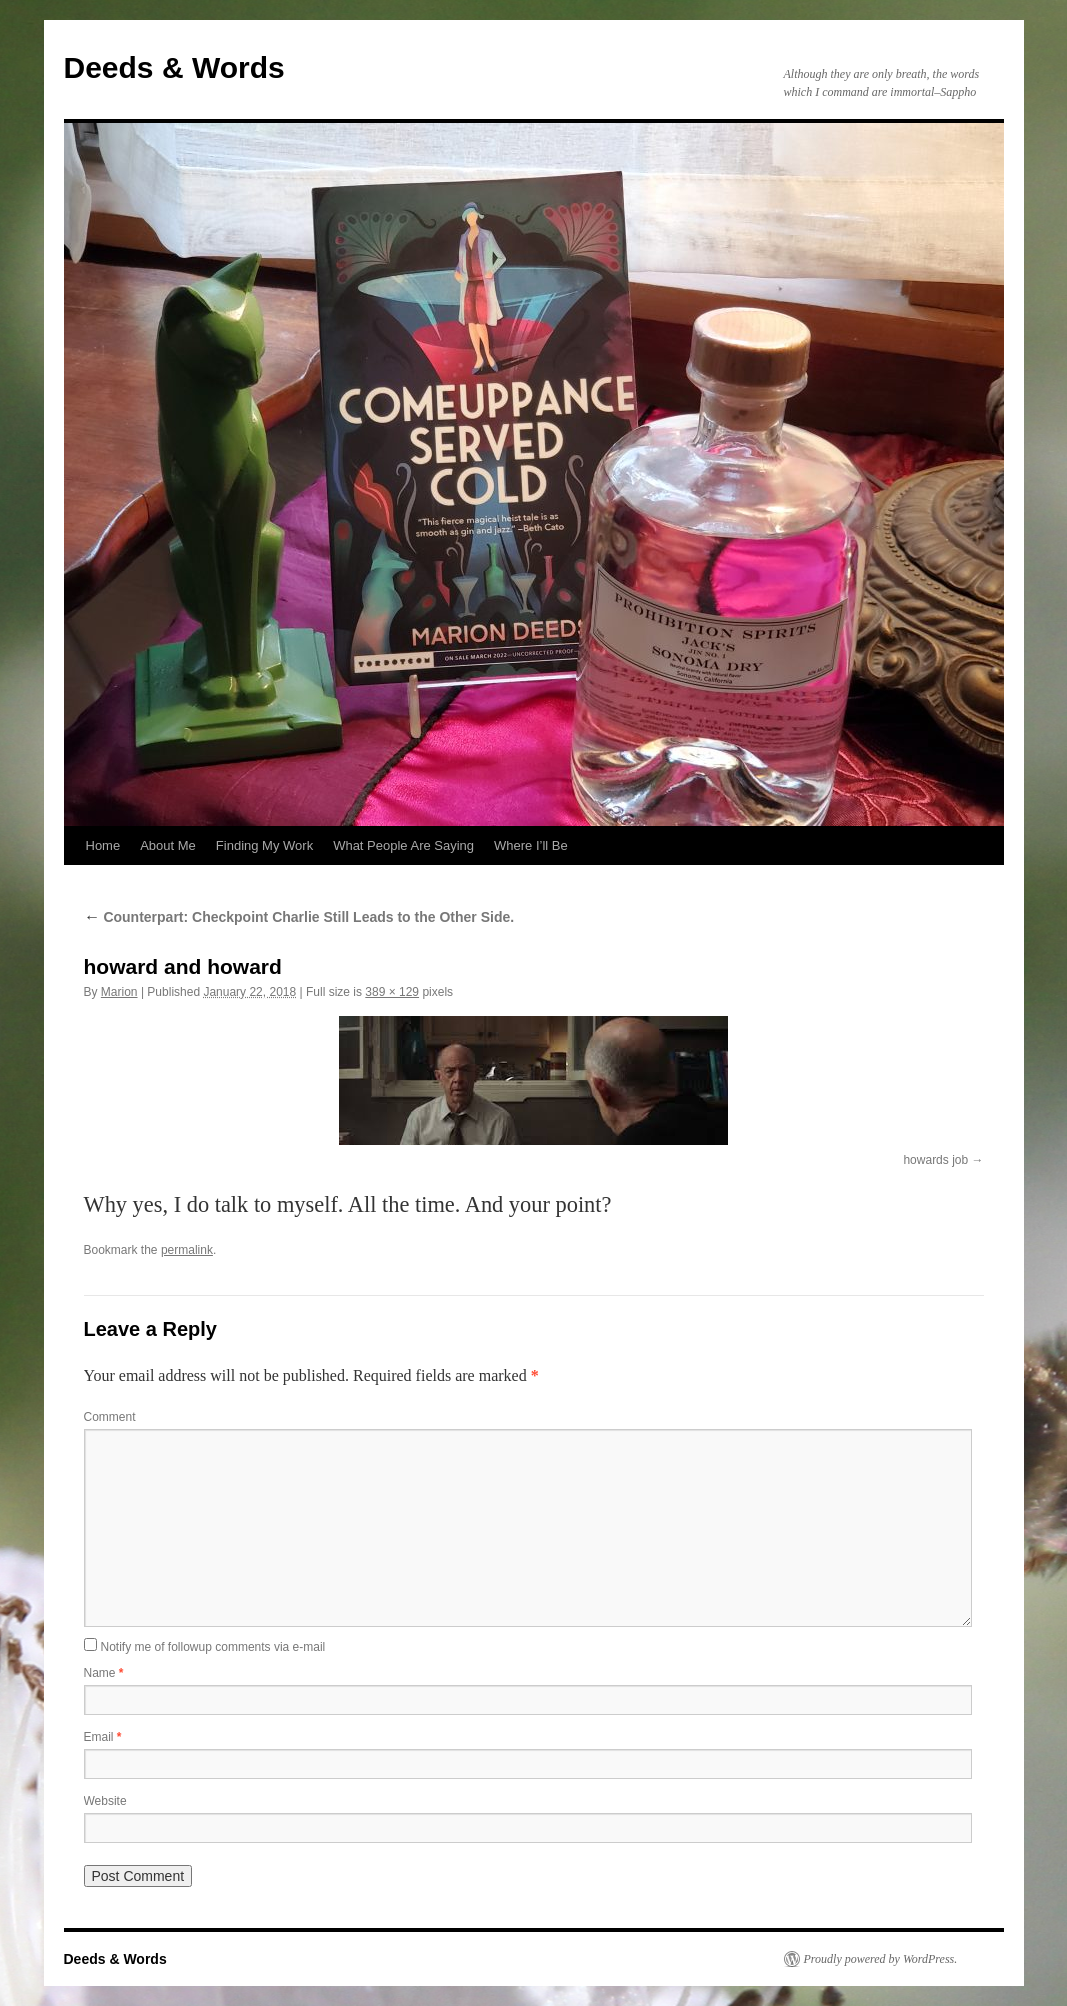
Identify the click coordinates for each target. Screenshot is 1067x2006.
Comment (110, 1417)
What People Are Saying (403, 845)
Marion (119, 992)
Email (103, 1737)
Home (103, 845)
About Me (168, 845)
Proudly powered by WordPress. (881, 1959)
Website (105, 1801)
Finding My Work (264, 845)
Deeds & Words (174, 67)
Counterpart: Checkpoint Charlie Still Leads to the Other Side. (299, 917)
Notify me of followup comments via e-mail (213, 1647)
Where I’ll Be (531, 845)
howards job (935, 1160)
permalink (187, 1250)
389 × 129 (392, 992)
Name (104, 1673)
